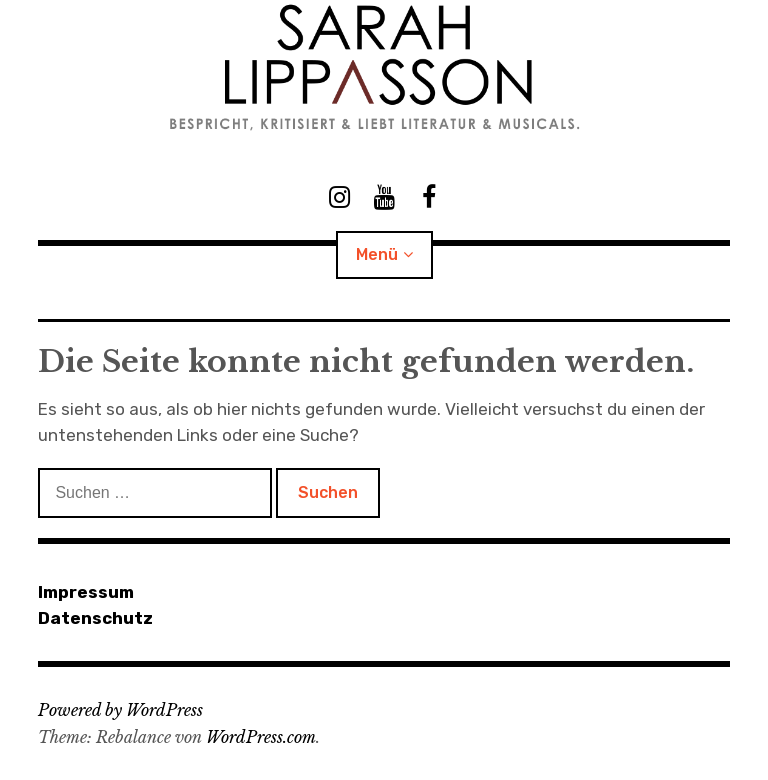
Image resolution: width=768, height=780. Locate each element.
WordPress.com (261, 737)
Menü (377, 254)
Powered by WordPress (120, 710)
